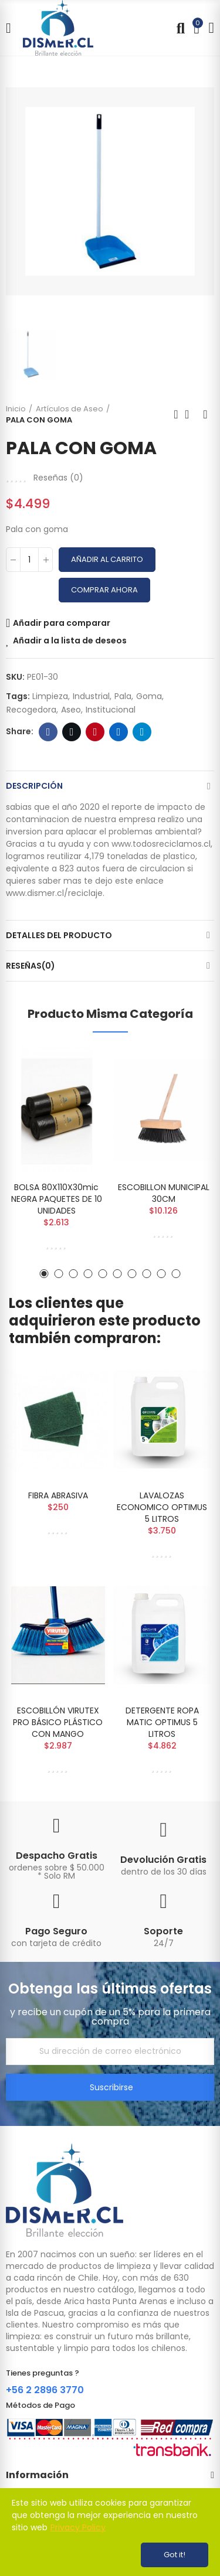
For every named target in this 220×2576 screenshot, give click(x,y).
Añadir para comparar (61, 623)
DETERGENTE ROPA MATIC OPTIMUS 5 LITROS (162, 1722)
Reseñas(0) (30, 966)
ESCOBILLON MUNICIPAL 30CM (163, 1193)
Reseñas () (58, 477)
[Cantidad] (29, 559)
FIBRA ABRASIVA (58, 1495)
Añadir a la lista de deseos (70, 640)
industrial (91, 696)
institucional (111, 709)
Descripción (34, 786)
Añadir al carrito (107, 559)
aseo (71, 709)
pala (122, 696)
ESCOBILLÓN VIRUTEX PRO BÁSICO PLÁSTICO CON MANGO (58, 1722)
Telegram (142, 732)
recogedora (31, 709)
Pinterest (95, 732)
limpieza (50, 696)
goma (149, 696)
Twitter (72, 732)
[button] (44, 1273)
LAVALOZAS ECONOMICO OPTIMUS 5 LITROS (162, 1507)
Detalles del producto (59, 935)
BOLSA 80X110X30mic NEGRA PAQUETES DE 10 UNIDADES (56, 1199)
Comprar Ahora (104, 589)
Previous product (176, 414)
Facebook (48, 732)
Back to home (191, 414)
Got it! (174, 2554)
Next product (205, 414)
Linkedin (119, 732)
